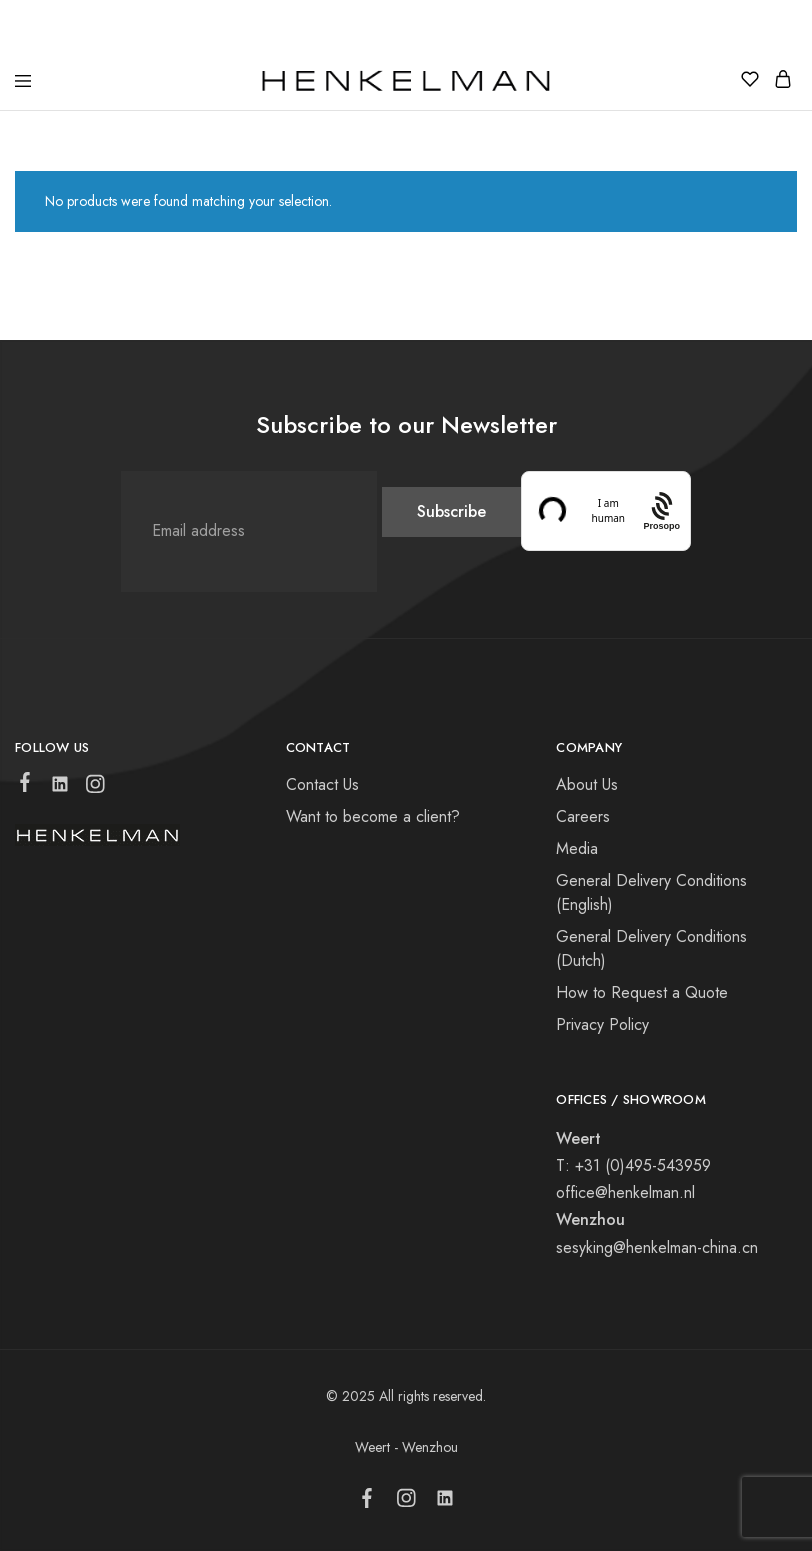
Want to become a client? (373, 816)
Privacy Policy (602, 1024)
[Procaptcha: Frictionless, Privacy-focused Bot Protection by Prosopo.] (661, 510)
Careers (583, 816)
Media (577, 848)
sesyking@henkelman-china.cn (657, 1247)
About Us (587, 784)
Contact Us (322, 784)
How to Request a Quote (642, 992)
